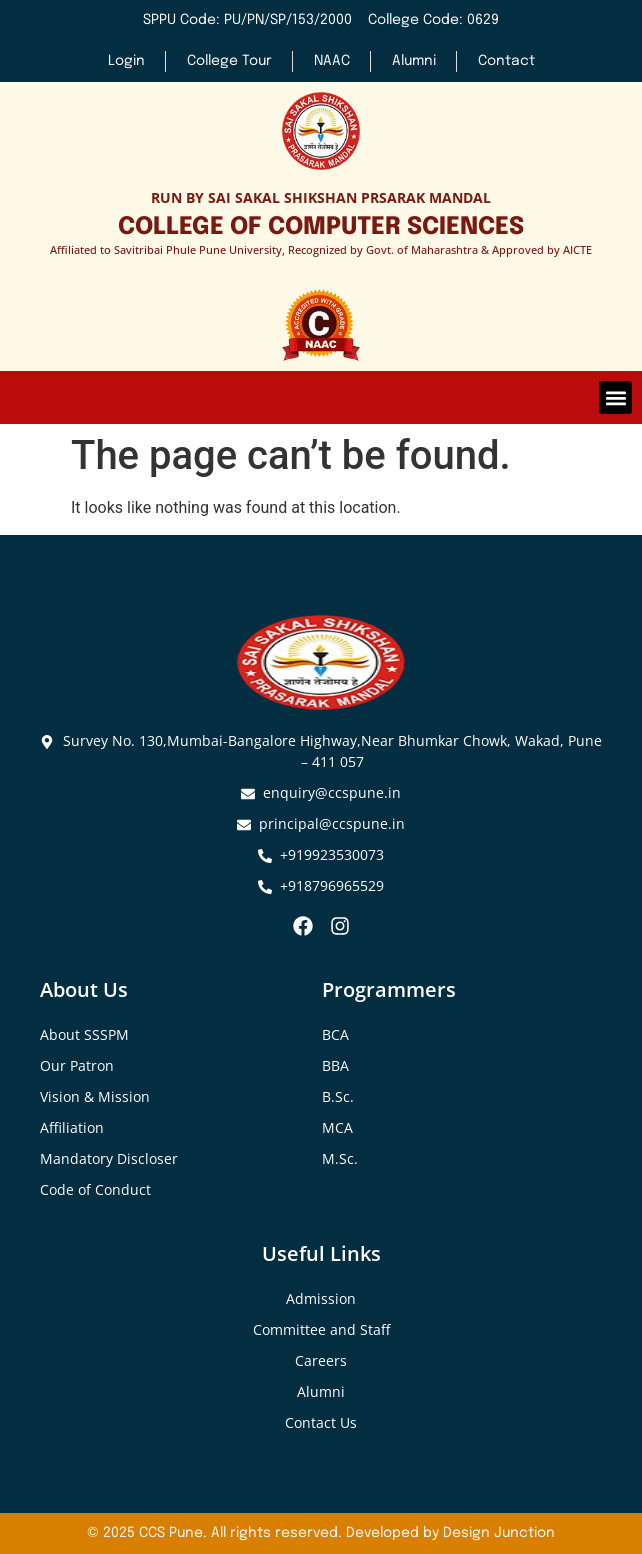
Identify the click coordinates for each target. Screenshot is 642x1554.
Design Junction (499, 1533)
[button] (615, 397)
